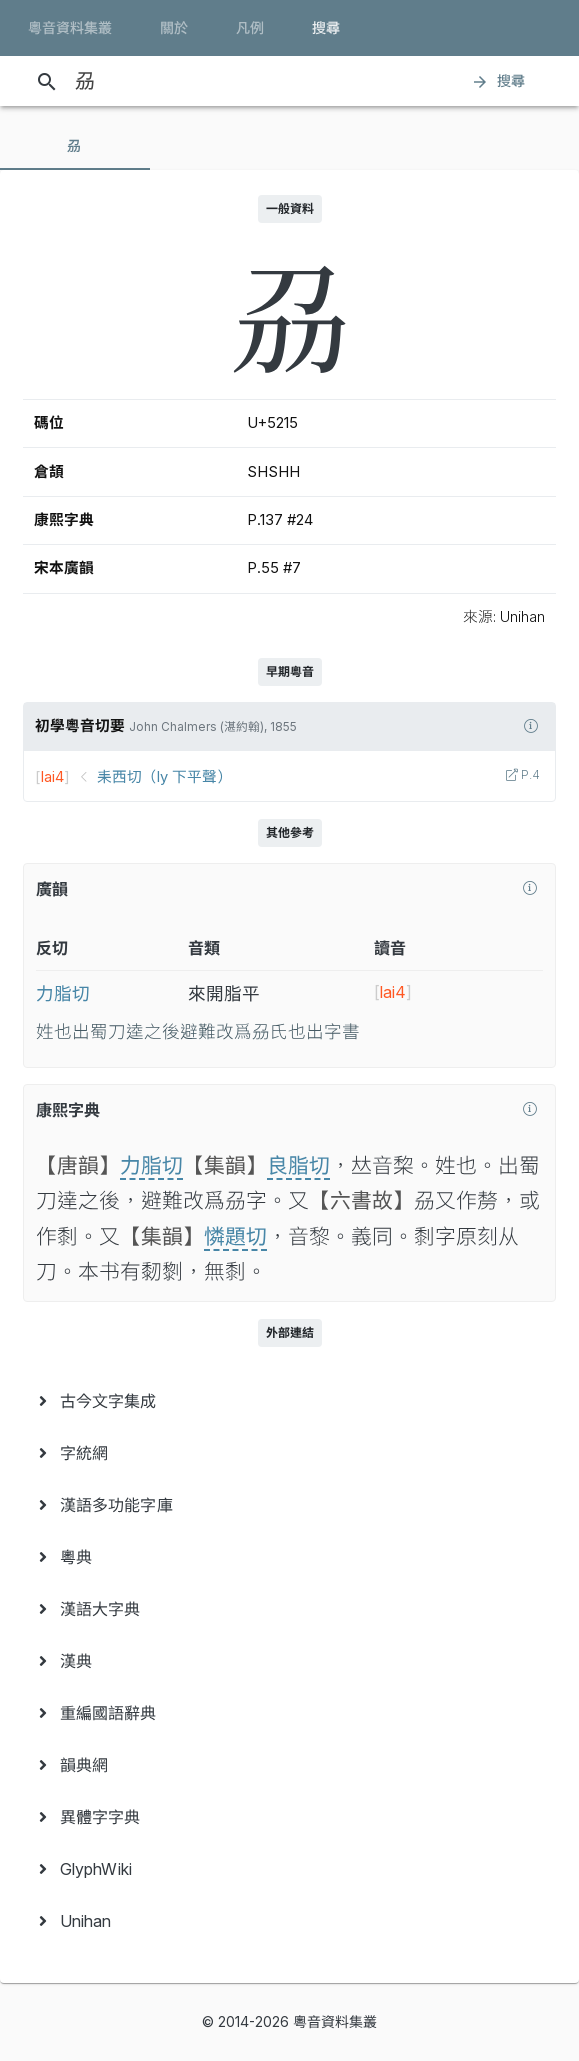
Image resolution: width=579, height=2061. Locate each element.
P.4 (529, 775)
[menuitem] (289, 1401)
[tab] (75, 146)
